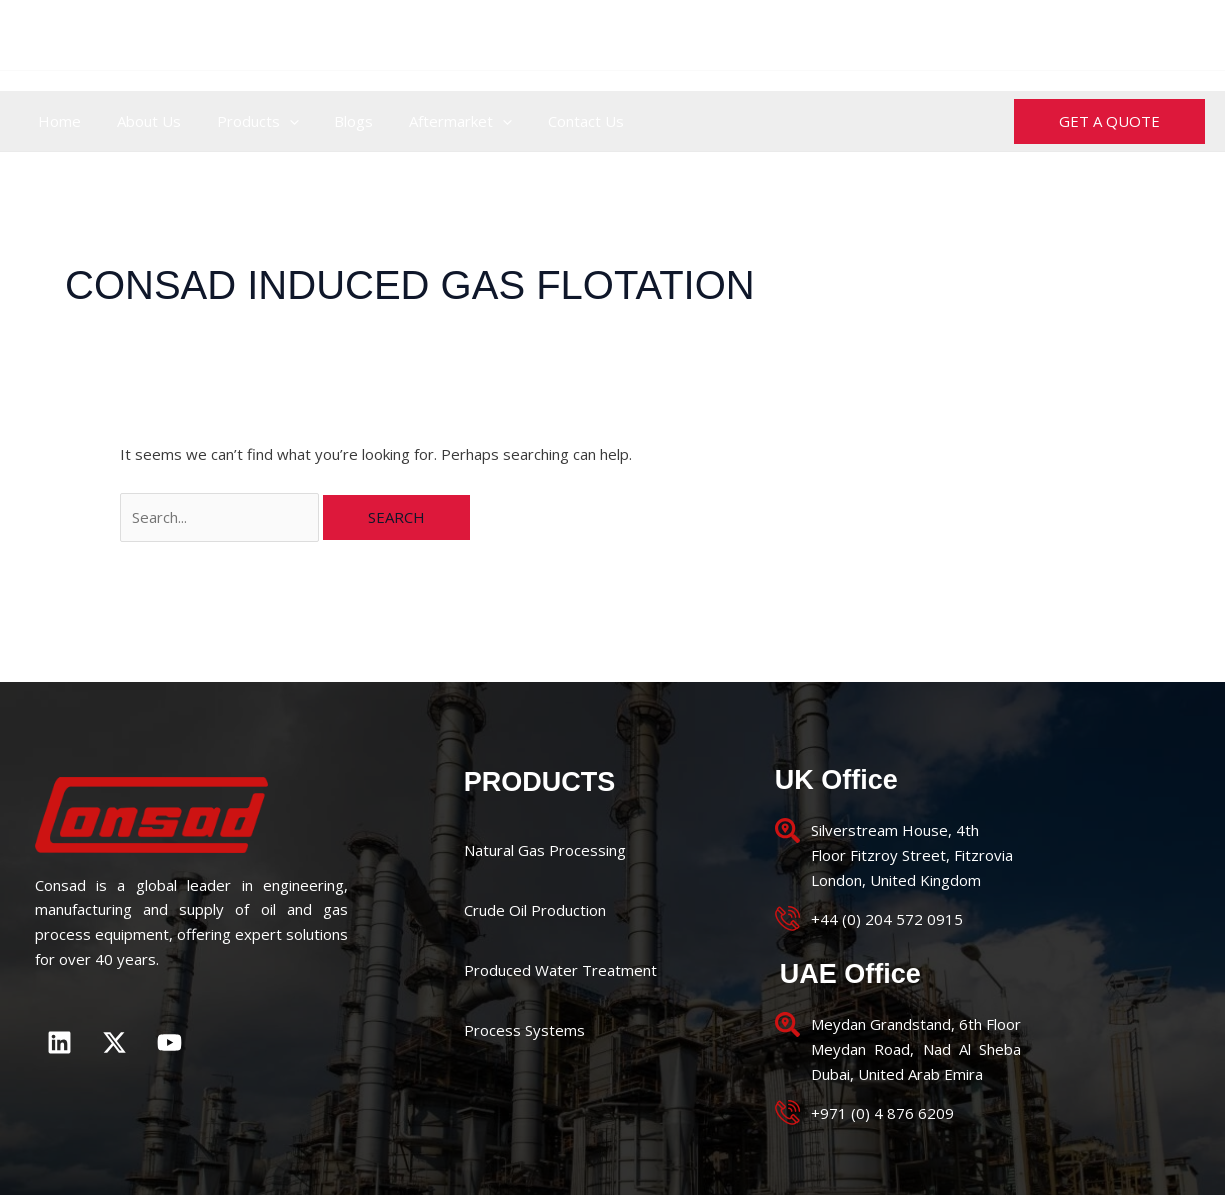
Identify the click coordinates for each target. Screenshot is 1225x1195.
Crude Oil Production (535, 910)
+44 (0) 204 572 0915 (538, 35)
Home (56, 121)
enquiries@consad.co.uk (1108, 35)
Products (243, 121)
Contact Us (554, 121)
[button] (1109, 121)
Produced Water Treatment (560, 970)
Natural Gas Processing (545, 850)
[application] (274, 121)
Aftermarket (434, 121)
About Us (140, 121)
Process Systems (524, 1030)
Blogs (333, 121)
